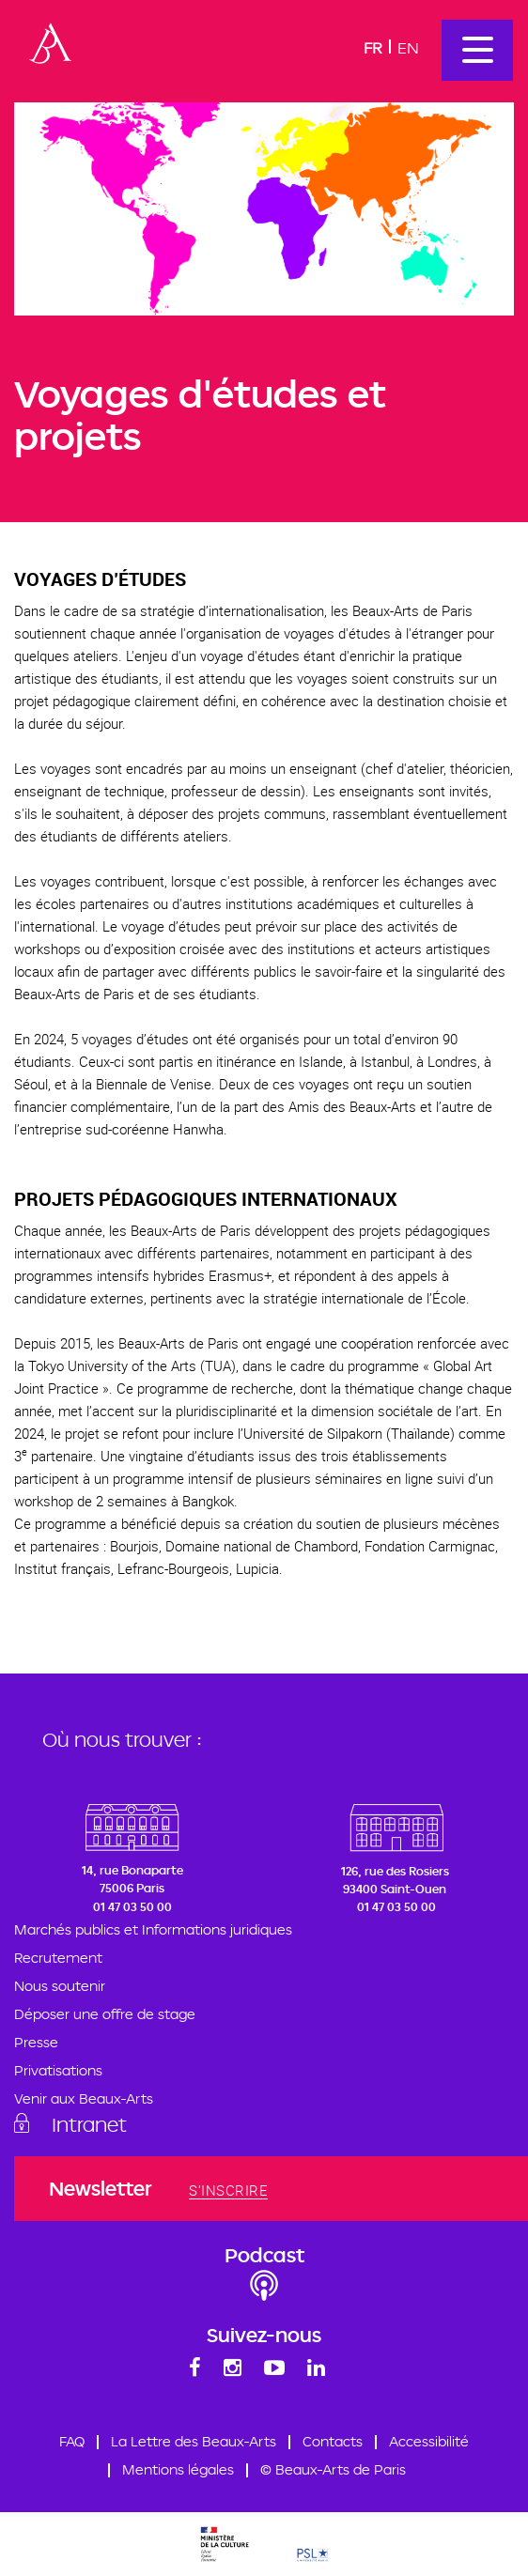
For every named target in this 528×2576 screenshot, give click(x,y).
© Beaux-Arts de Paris (333, 2470)
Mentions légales (178, 2470)
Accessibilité (429, 2442)
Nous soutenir (59, 1987)
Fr (373, 47)
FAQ (72, 2442)
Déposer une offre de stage (104, 2015)
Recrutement (58, 1958)
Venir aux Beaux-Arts (83, 2099)
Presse (36, 2043)
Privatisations (58, 2071)
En (408, 47)
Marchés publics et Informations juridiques (153, 1930)
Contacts (333, 2442)
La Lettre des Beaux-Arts (193, 2442)
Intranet (89, 2124)
